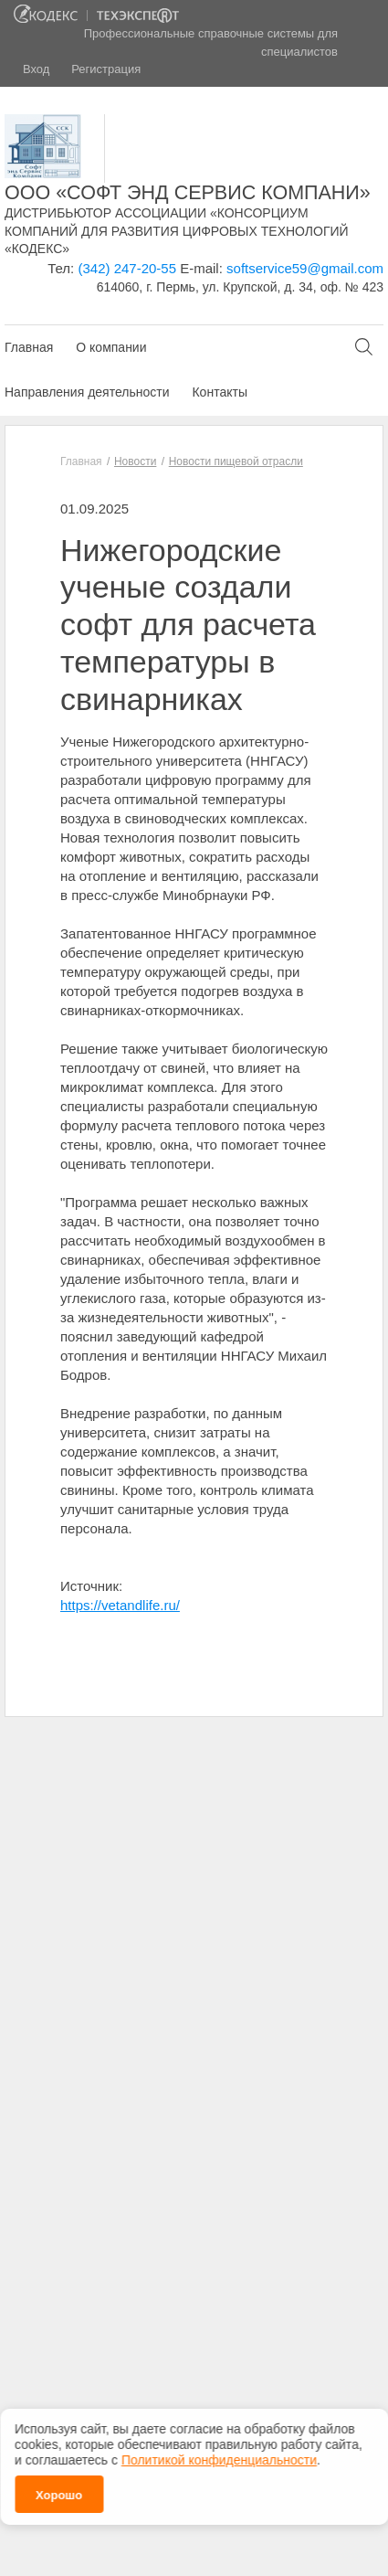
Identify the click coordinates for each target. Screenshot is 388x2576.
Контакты (219, 392)
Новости (135, 461)
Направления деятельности (87, 392)
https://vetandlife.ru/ (120, 1605)
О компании (111, 347)
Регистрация (106, 69)
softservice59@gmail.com (304, 268)
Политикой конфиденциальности (219, 2458)
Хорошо (59, 2493)
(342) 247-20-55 (127, 268)
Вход (36, 69)
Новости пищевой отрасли (236, 461)
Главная (29, 347)
